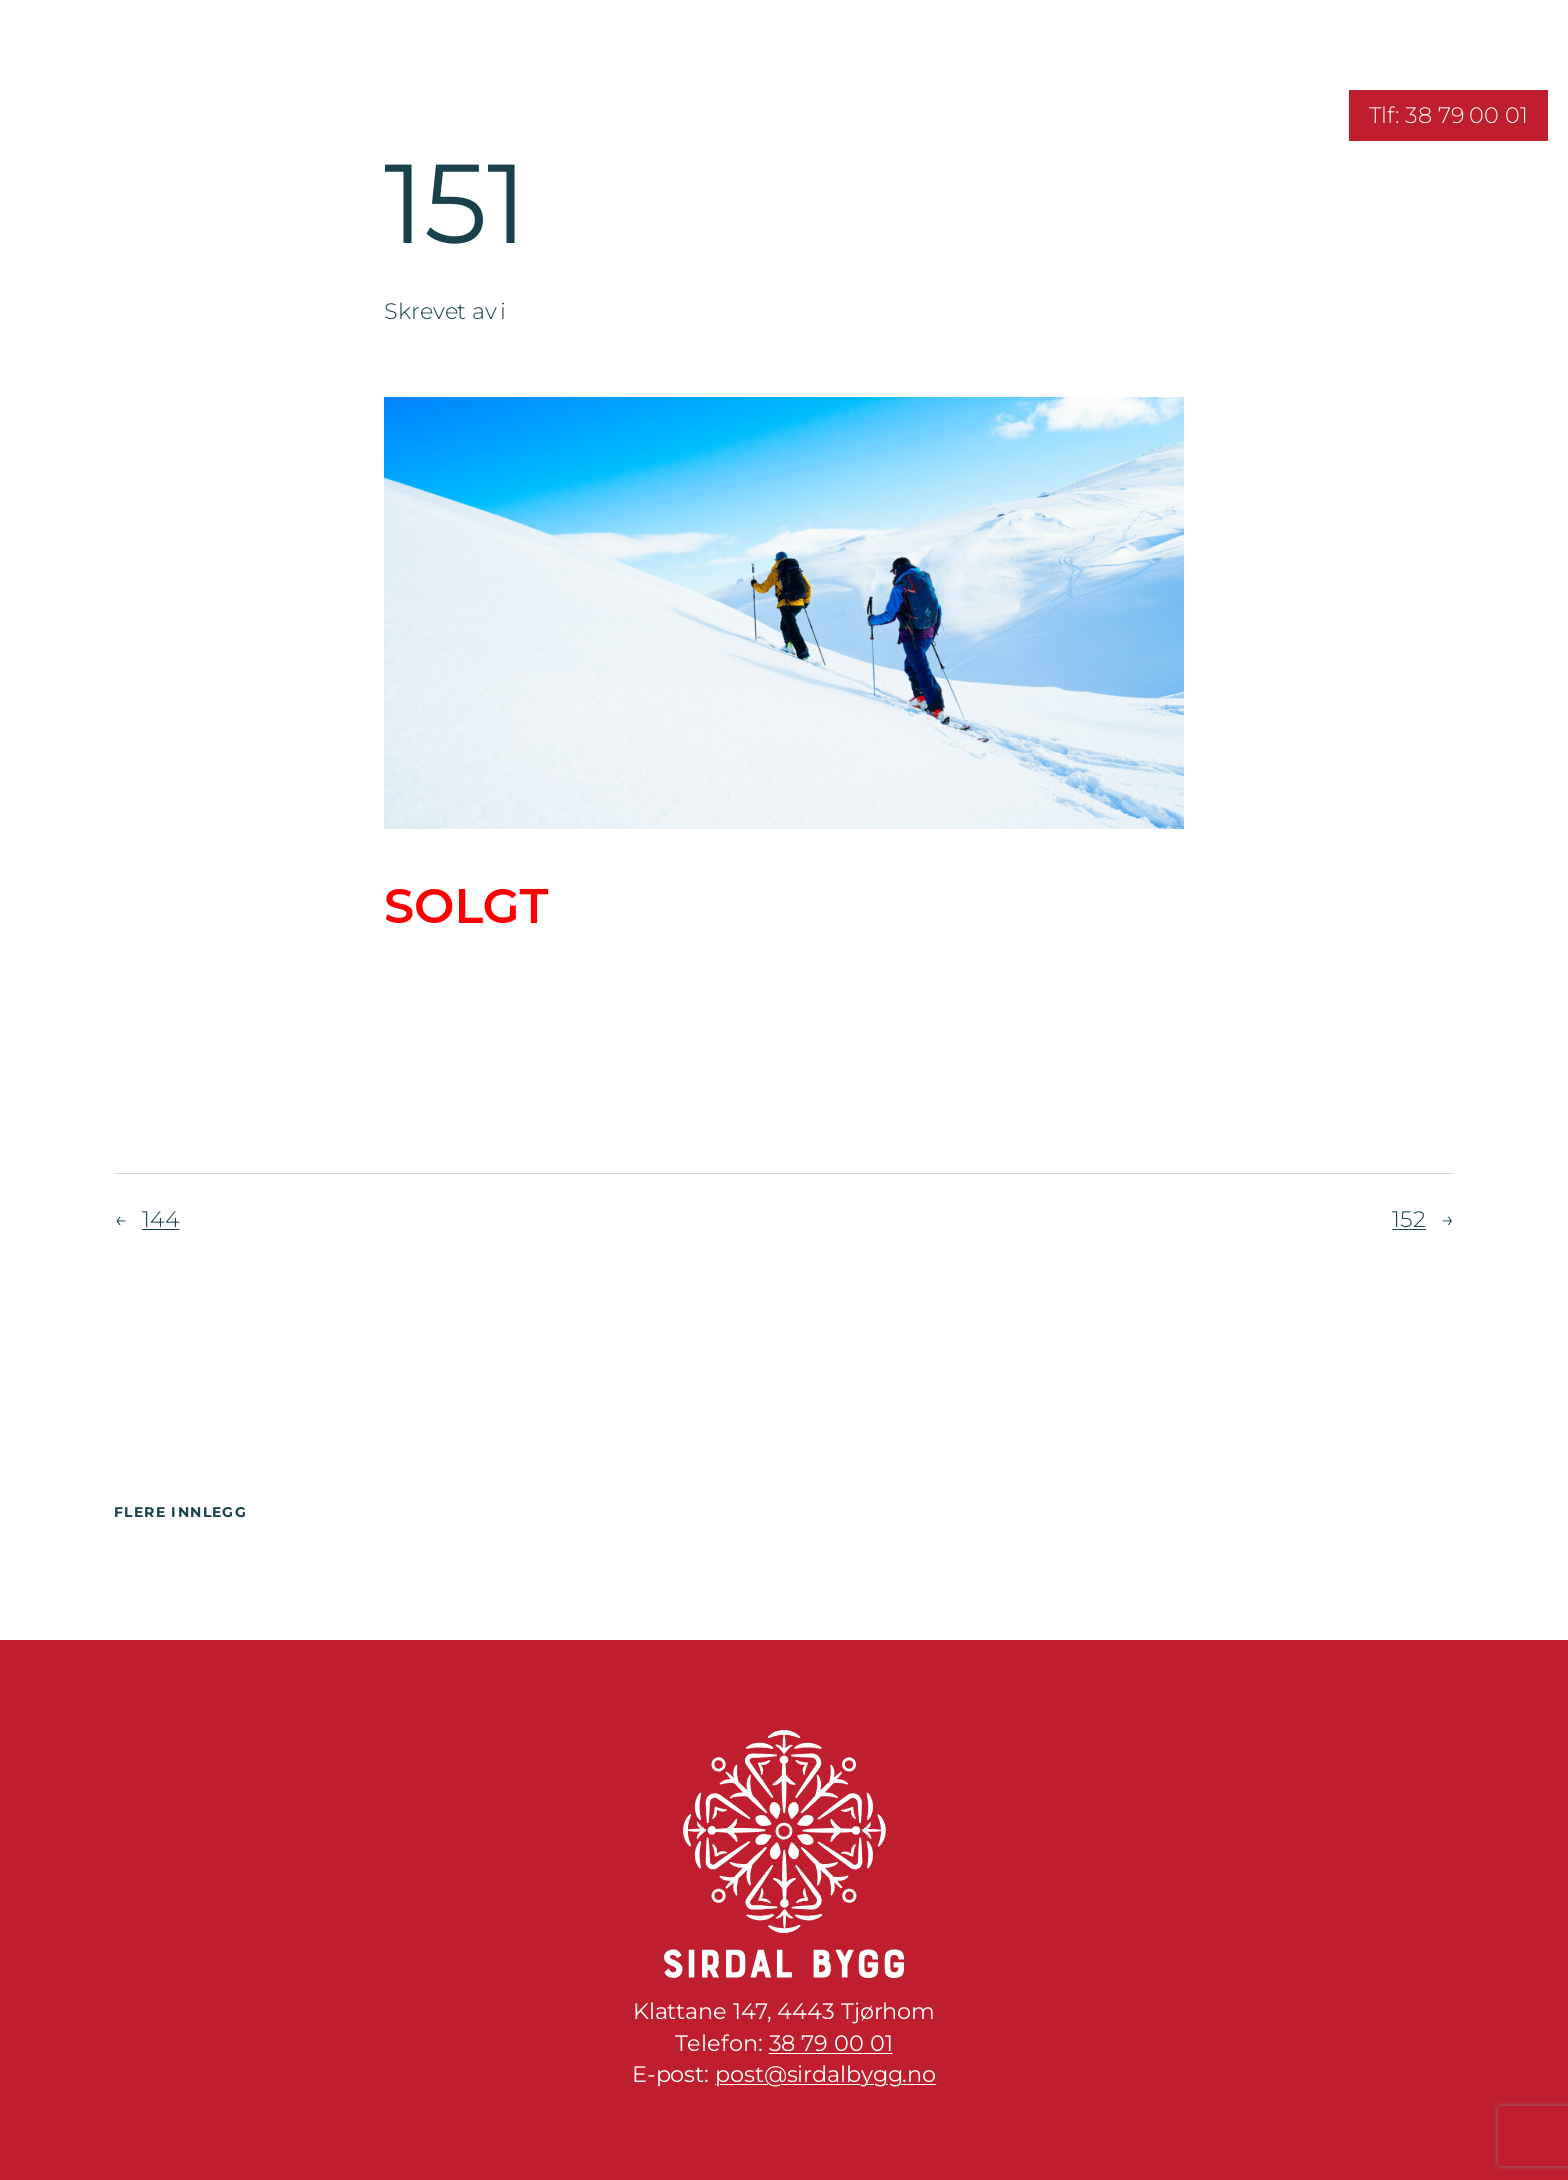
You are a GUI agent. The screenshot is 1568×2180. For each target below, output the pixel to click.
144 (161, 1219)
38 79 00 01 (831, 2043)
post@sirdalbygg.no (825, 2074)
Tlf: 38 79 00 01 (1448, 115)
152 (1409, 1219)
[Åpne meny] (37, 115)
